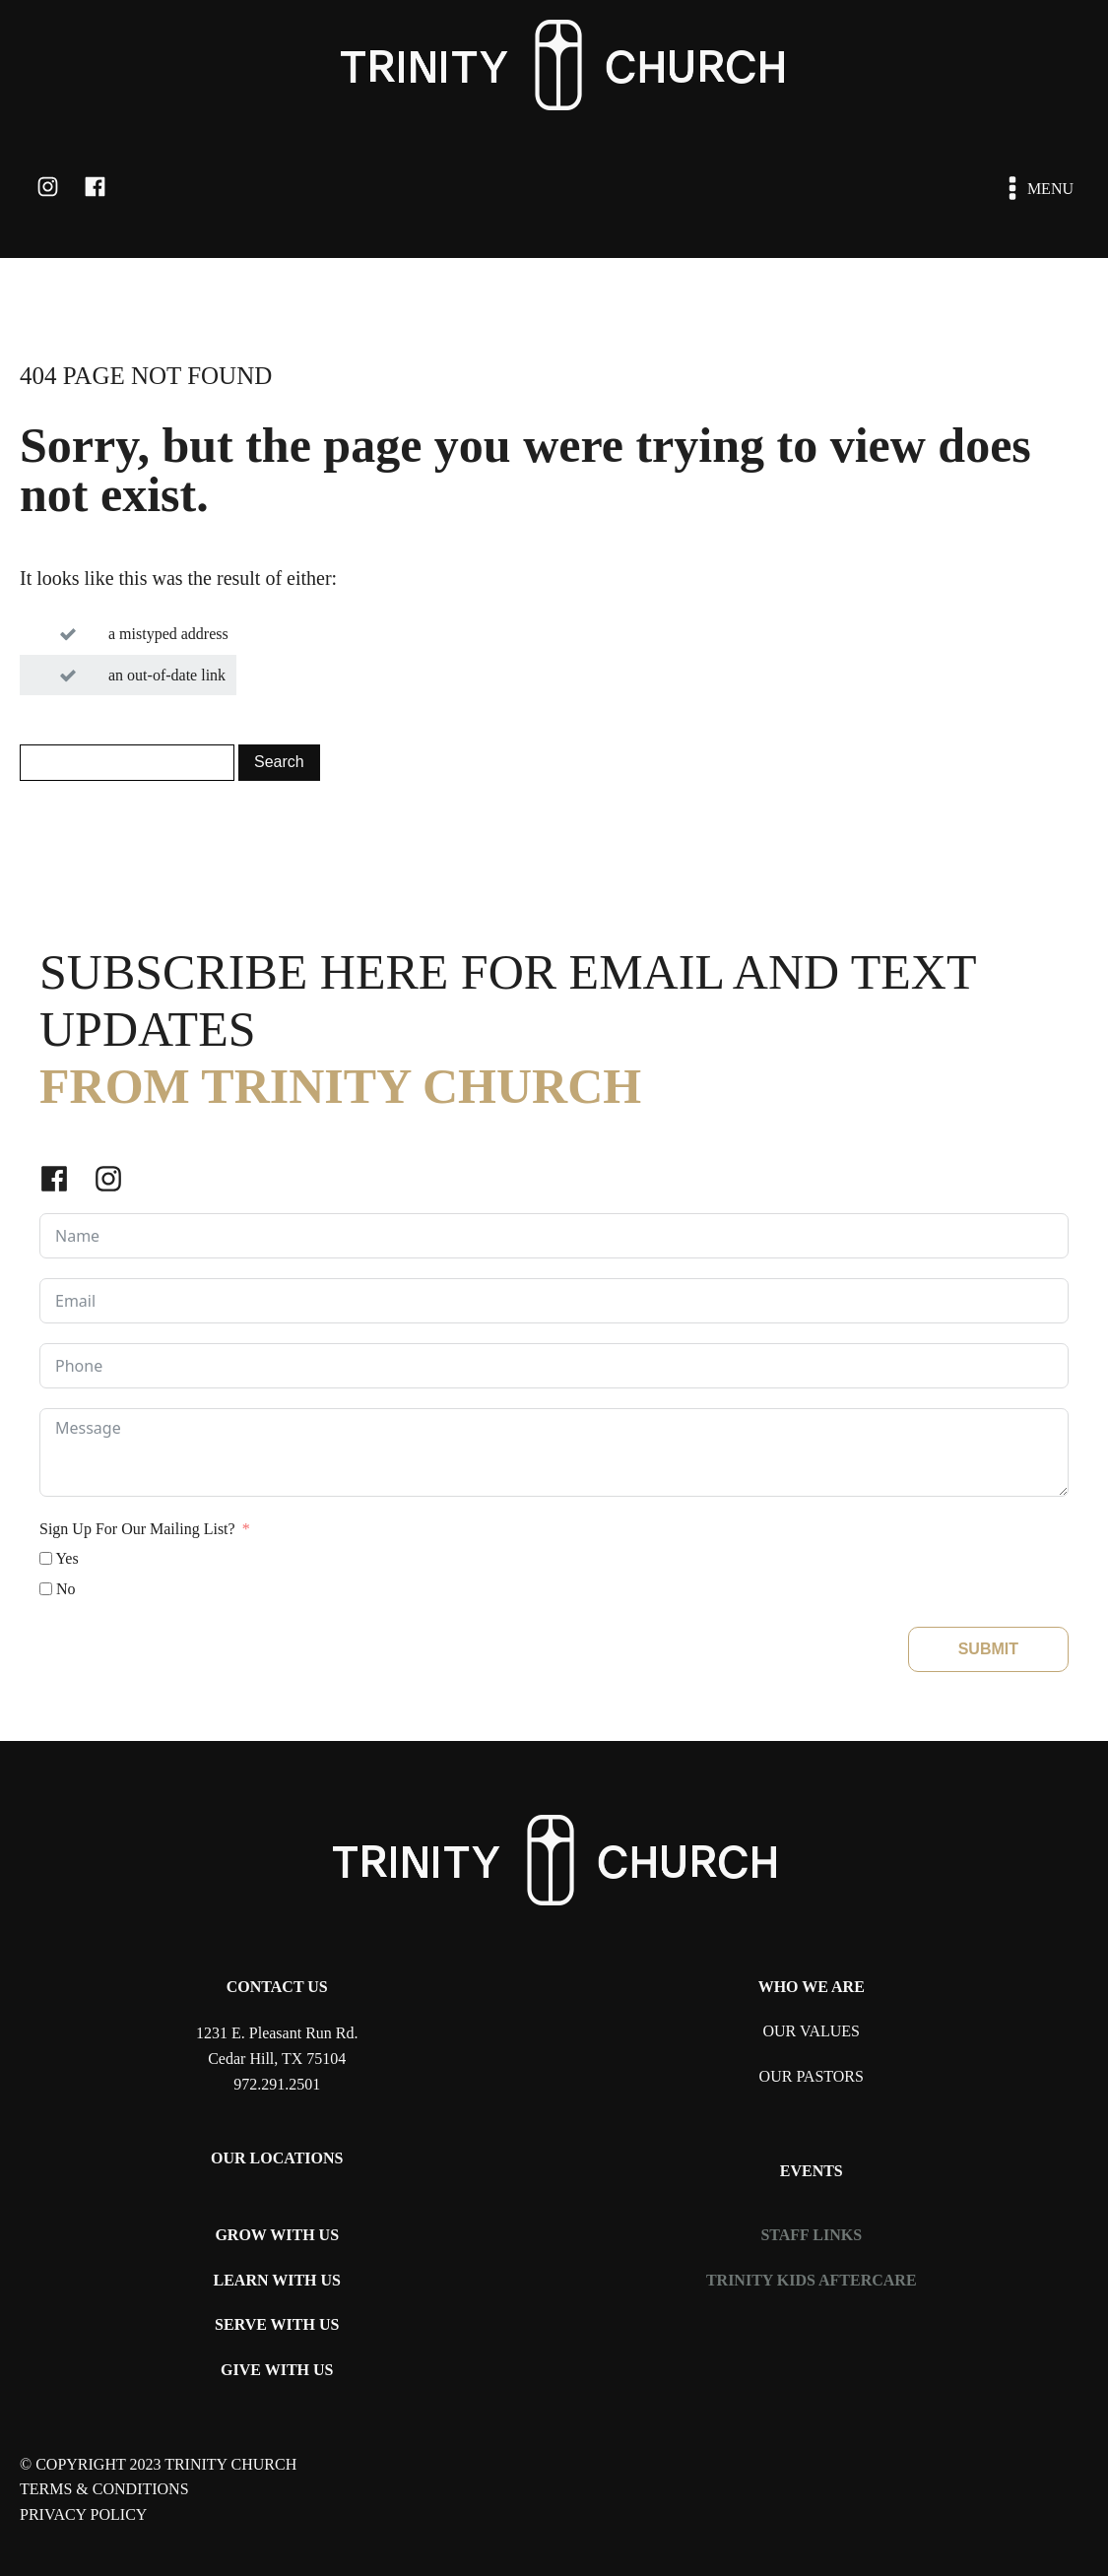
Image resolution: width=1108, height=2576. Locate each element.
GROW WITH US (277, 2234)
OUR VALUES (811, 2031)
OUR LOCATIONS (277, 2158)
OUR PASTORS (811, 2076)
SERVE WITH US (277, 2324)
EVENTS (811, 2170)
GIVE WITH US (277, 2369)
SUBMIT (988, 1649)
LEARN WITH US (277, 2280)
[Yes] (45, 1558)
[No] (45, 1588)
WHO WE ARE (811, 1986)
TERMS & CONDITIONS (104, 2488)
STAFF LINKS (811, 2234)
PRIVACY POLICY (83, 2514)
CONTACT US (277, 1986)
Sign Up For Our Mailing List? (137, 1528)
